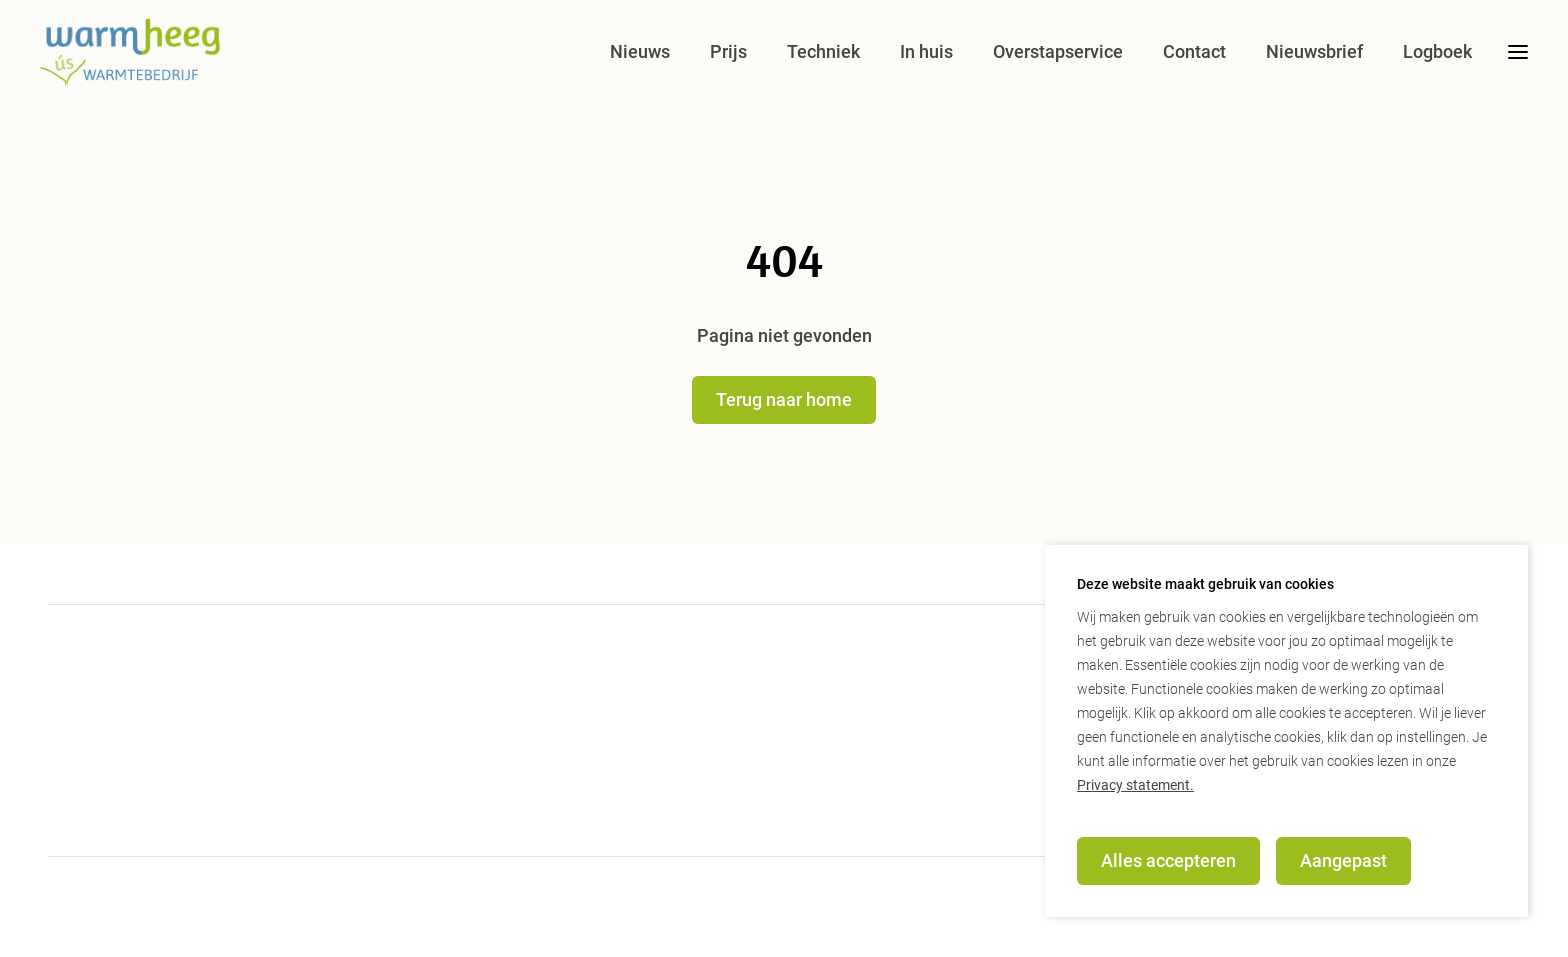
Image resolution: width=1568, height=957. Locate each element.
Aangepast (1343, 860)
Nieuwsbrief (1314, 51)
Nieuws (640, 51)
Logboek (1437, 51)
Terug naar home (784, 399)
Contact (1194, 51)
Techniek (823, 51)
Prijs (728, 51)
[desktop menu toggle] (1518, 52)
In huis (926, 51)
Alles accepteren (1168, 860)
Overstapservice (1058, 51)
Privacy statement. (1135, 785)
